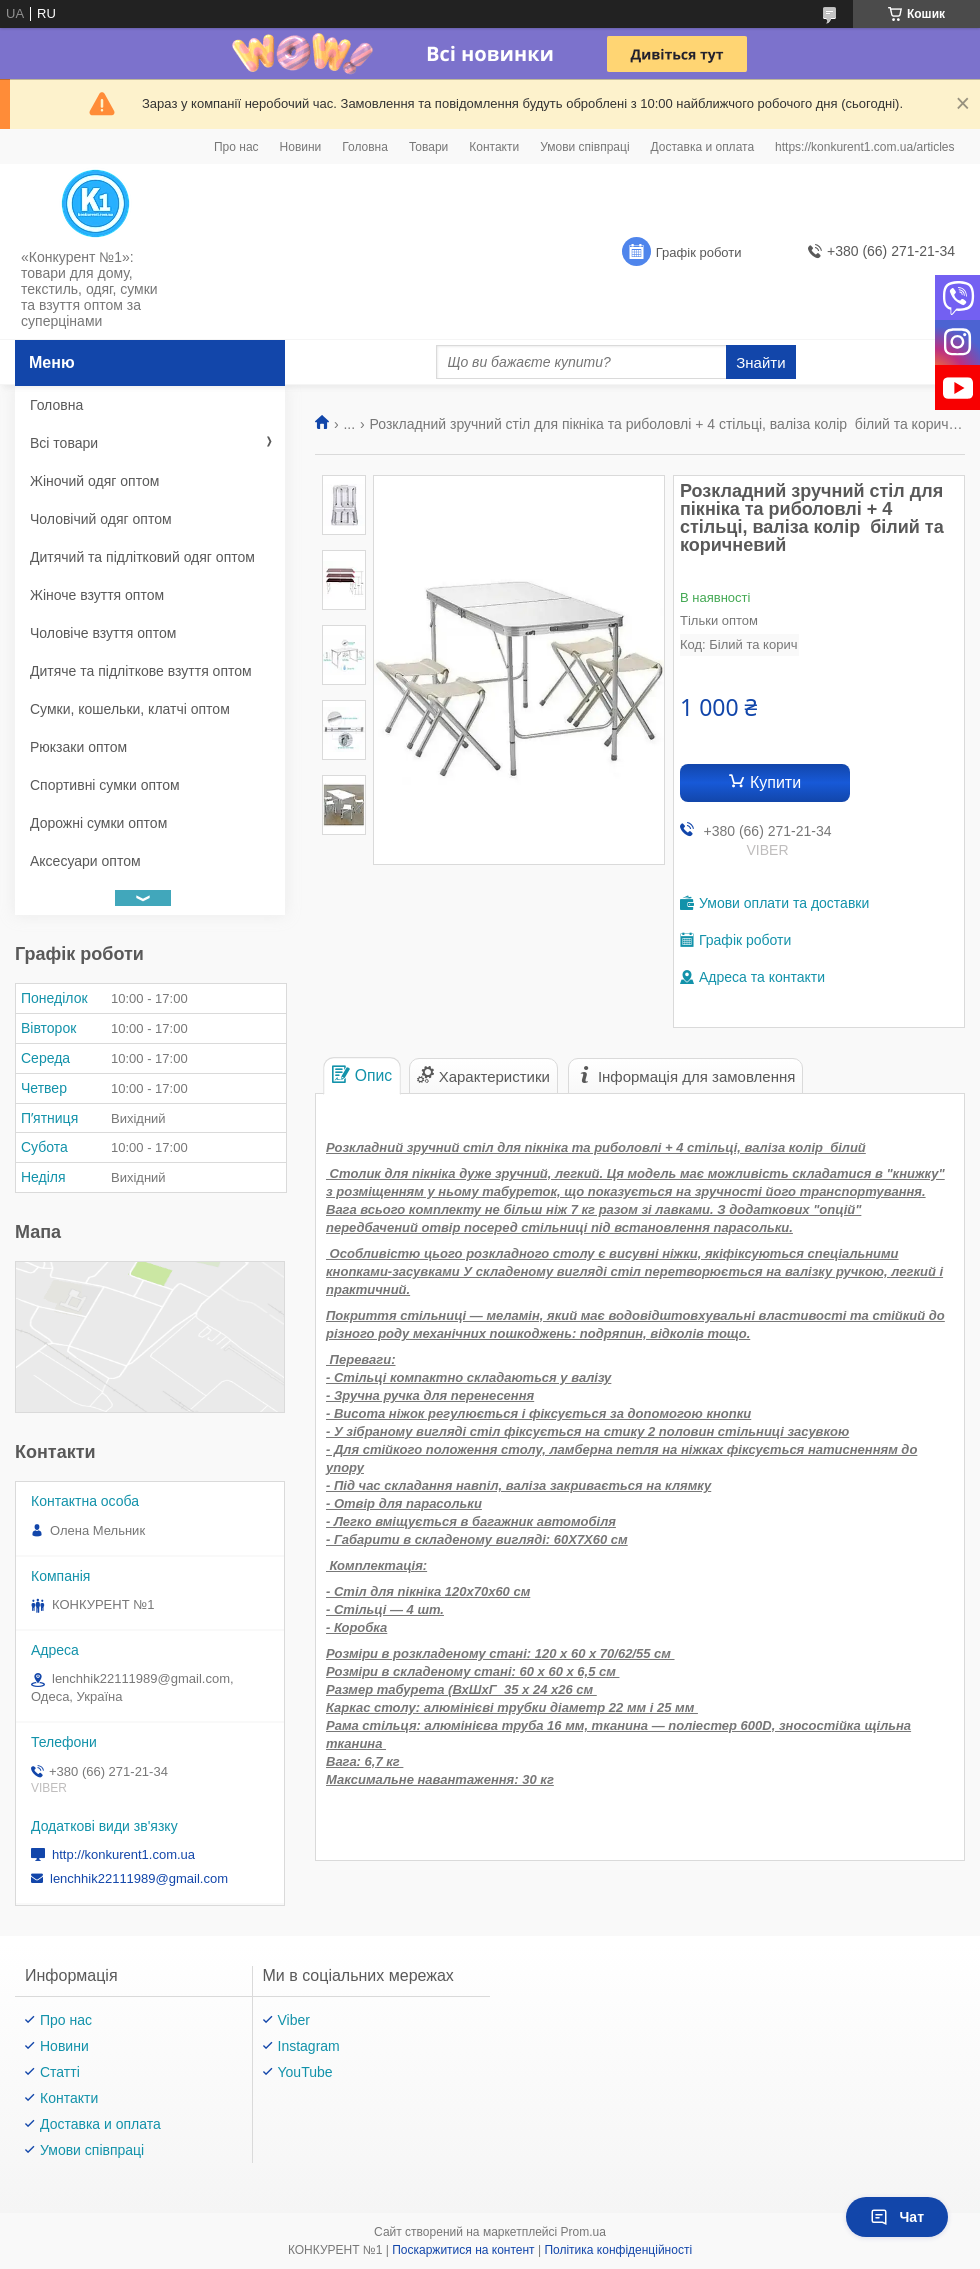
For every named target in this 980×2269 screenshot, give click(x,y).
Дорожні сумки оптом (98, 823)
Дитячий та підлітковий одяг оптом (142, 557)
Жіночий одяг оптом (94, 481)
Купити (775, 782)
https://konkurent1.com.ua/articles (864, 147)
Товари (428, 147)
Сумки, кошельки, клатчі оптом (130, 709)
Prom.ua (583, 2232)
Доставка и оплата (703, 147)
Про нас (236, 147)
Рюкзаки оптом (78, 747)
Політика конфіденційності (618, 2250)
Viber (294, 2020)
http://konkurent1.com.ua (123, 1854)
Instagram (309, 2046)
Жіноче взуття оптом (97, 595)
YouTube (305, 2072)
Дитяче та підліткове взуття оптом (141, 671)
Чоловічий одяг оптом (101, 519)
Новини (301, 147)
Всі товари (64, 443)
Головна (365, 147)
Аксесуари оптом (85, 861)
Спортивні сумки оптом (105, 785)
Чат (897, 2217)
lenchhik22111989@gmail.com (139, 1878)
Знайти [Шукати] (760, 362)
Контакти (494, 147)
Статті (60, 2072)
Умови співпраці (584, 147)
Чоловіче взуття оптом (103, 633)
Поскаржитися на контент (463, 2250)
